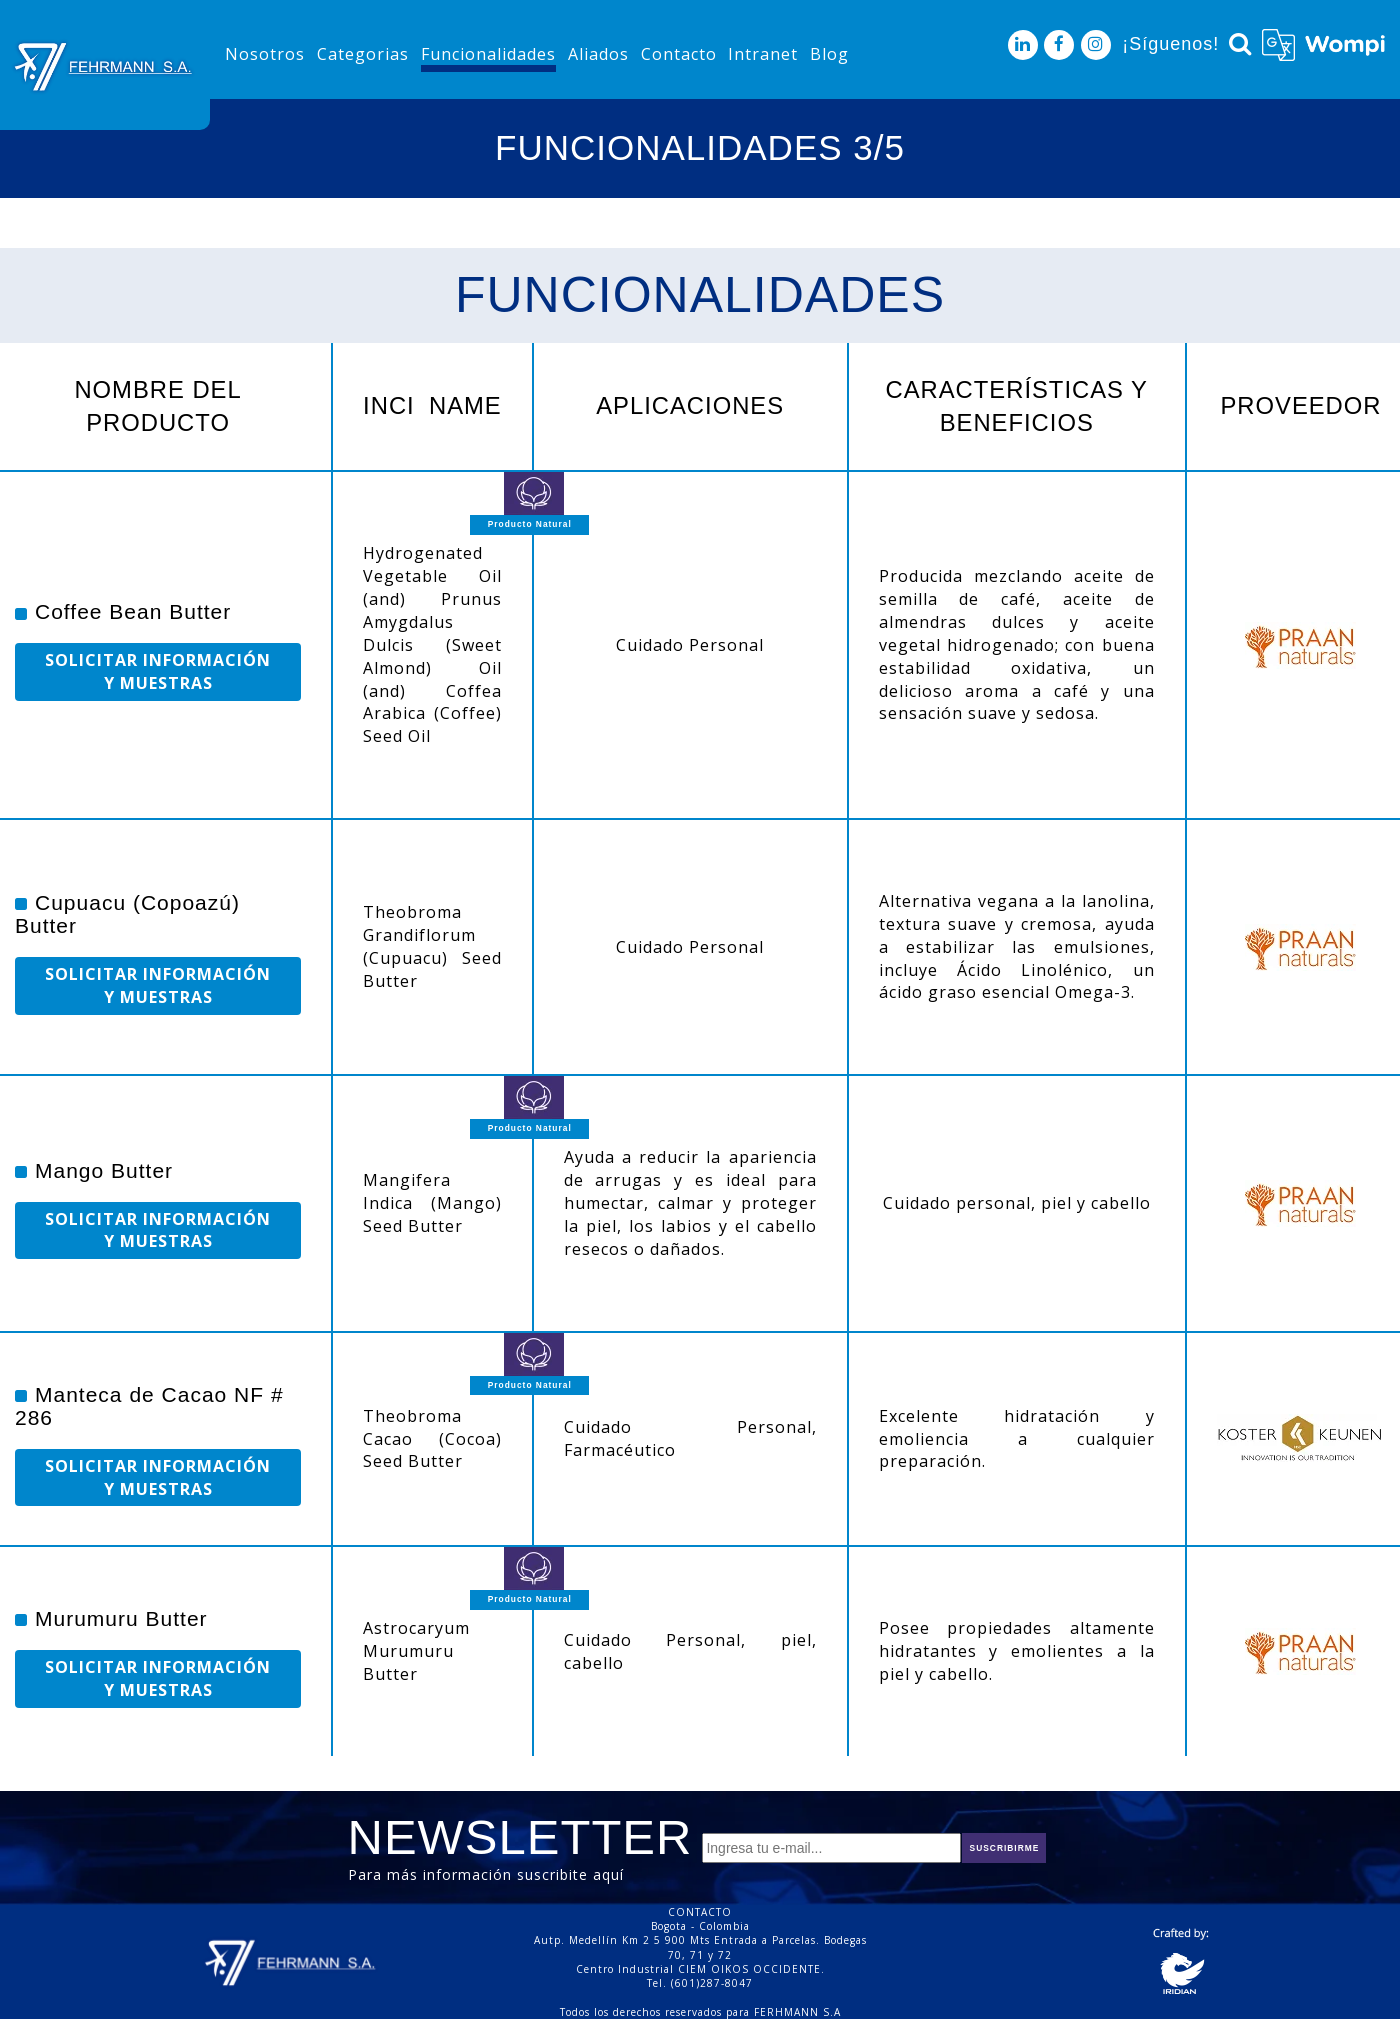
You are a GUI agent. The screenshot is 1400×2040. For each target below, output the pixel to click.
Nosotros (265, 54)
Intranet (763, 54)
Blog (829, 54)
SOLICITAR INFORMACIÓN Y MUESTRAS (158, 671)
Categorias (363, 54)
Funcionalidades (488, 54)
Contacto (679, 54)
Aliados (598, 54)
